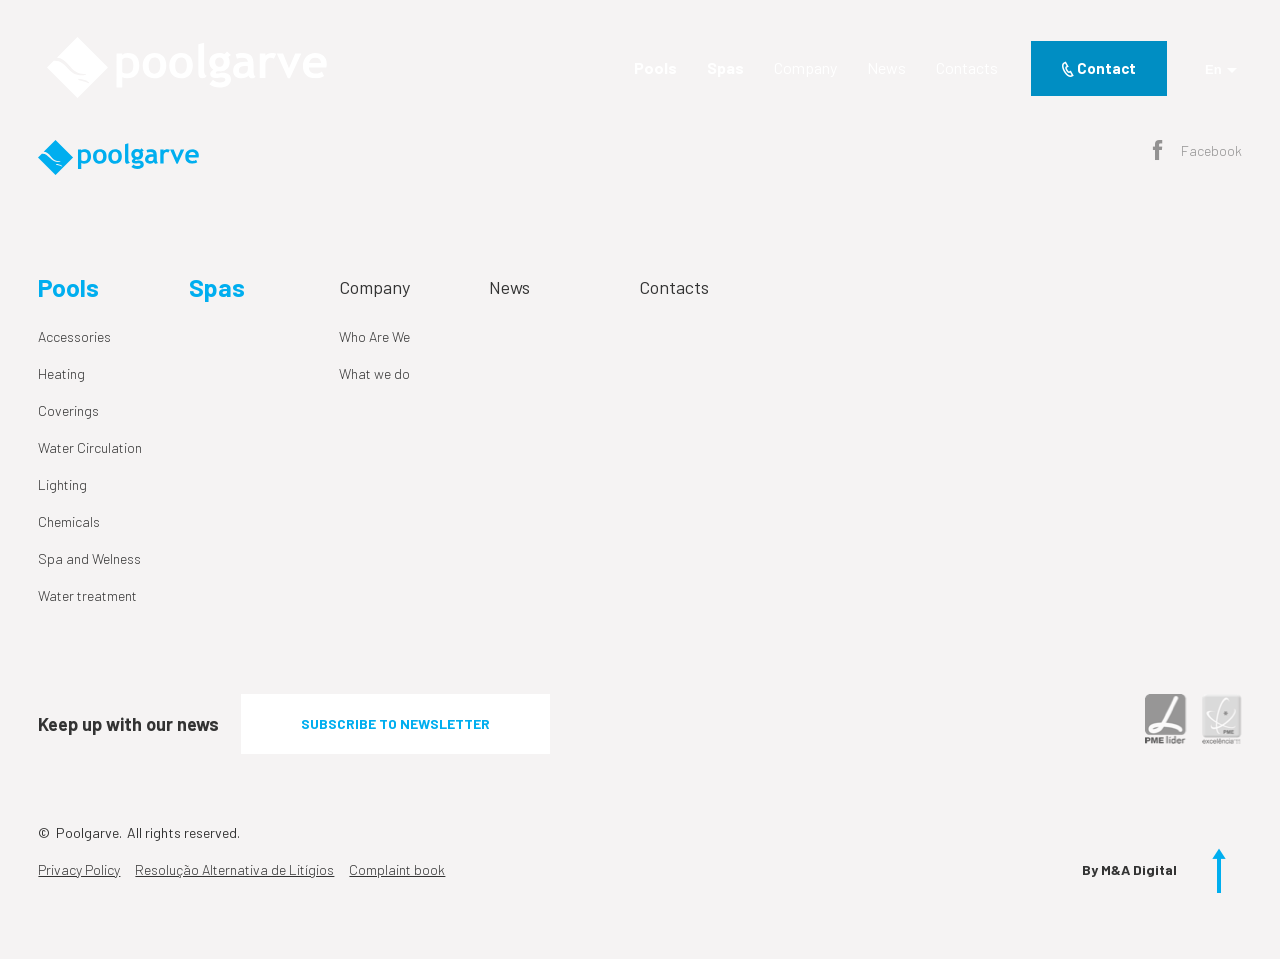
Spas (725, 67)
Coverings (68, 410)
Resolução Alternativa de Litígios (234, 869)
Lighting (62, 484)
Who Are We (374, 336)
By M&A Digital (1129, 869)
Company (805, 67)
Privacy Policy (79, 869)
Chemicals (69, 521)
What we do (374, 373)
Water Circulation (90, 447)
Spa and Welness (89, 558)
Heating (61, 373)
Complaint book (397, 869)
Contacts (967, 67)
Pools (655, 67)
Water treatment (87, 595)
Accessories (74, 336)
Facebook (1197, 152)
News (886, 67)
